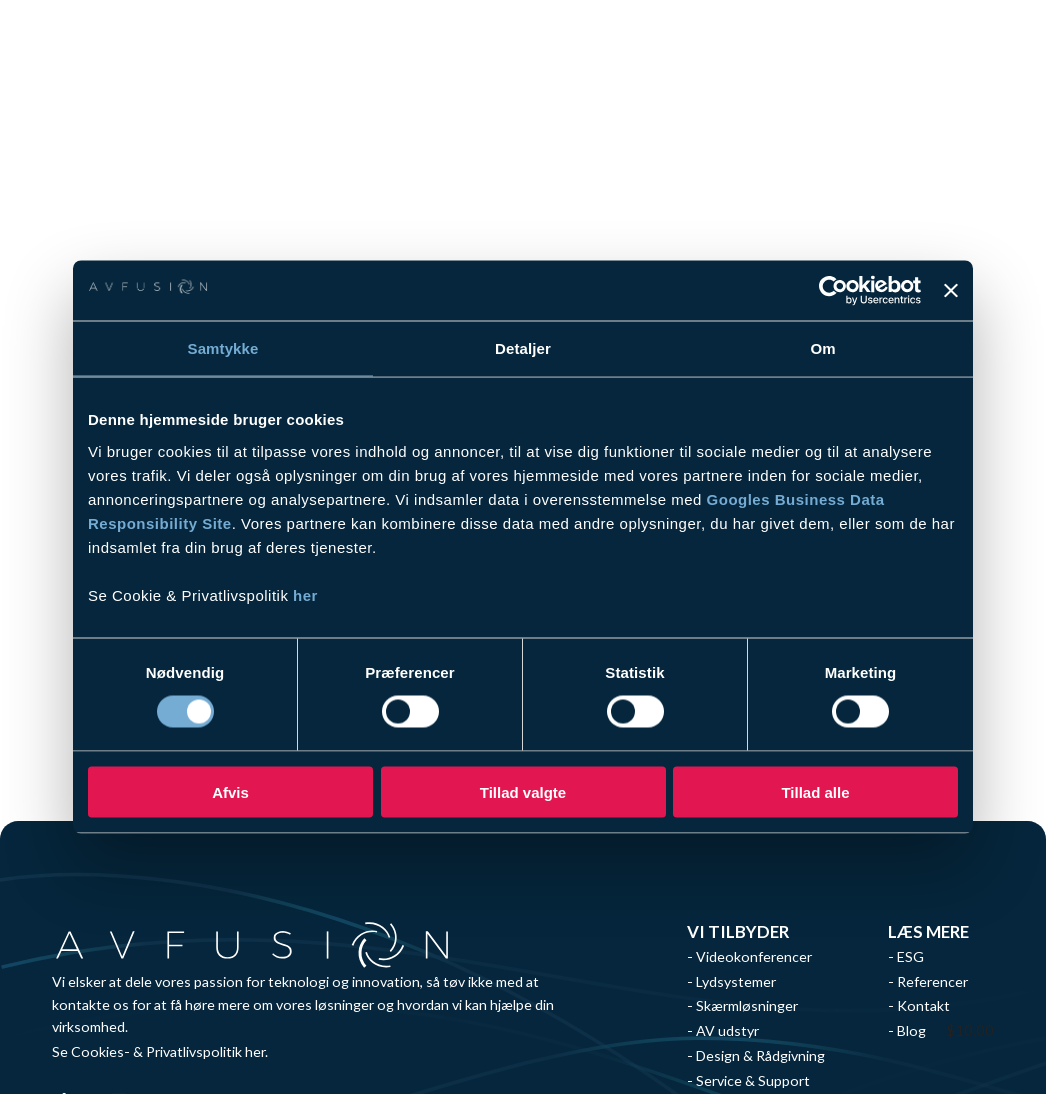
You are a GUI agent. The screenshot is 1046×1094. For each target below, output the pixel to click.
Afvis (230, 791)
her (305, 594)
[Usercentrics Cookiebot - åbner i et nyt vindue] (833, 291)
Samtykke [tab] (223, 348)
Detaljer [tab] (523, 348)
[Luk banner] (951, 291)
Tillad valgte (523, 791)
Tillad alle (815, 791)
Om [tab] (822, 348)
